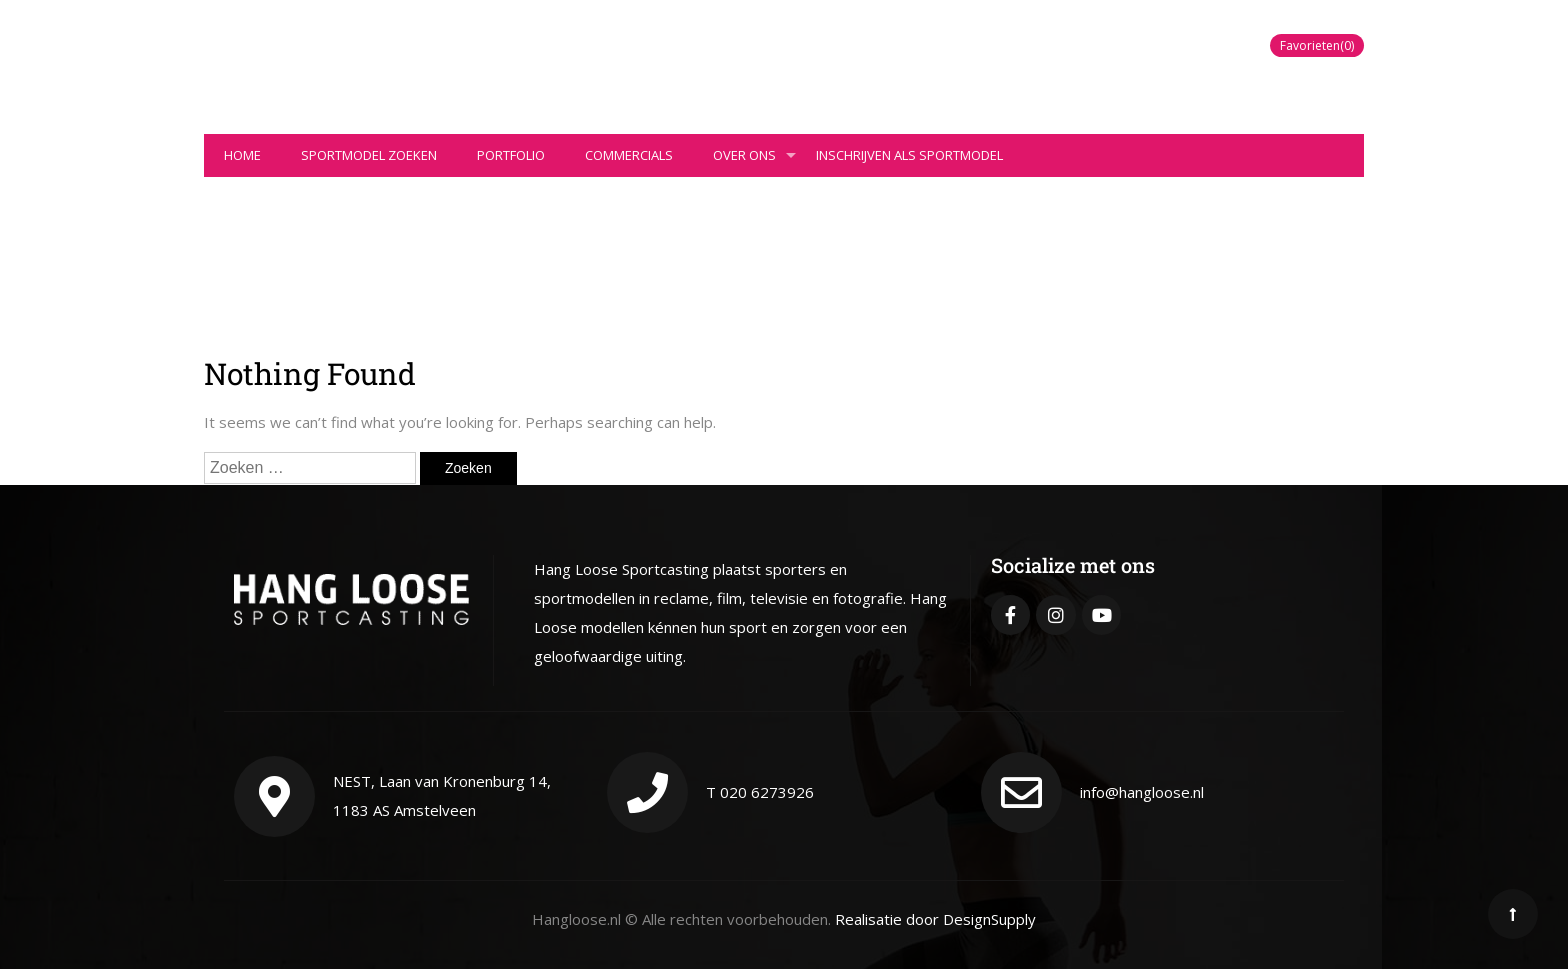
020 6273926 (767, 792)
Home (242, 155)
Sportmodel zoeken (369, 155)
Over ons (754, 161)
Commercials (629, 155)
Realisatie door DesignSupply (935, 919)
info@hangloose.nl (1142, 792)
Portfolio (511, 155)
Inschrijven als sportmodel (909, 155)
